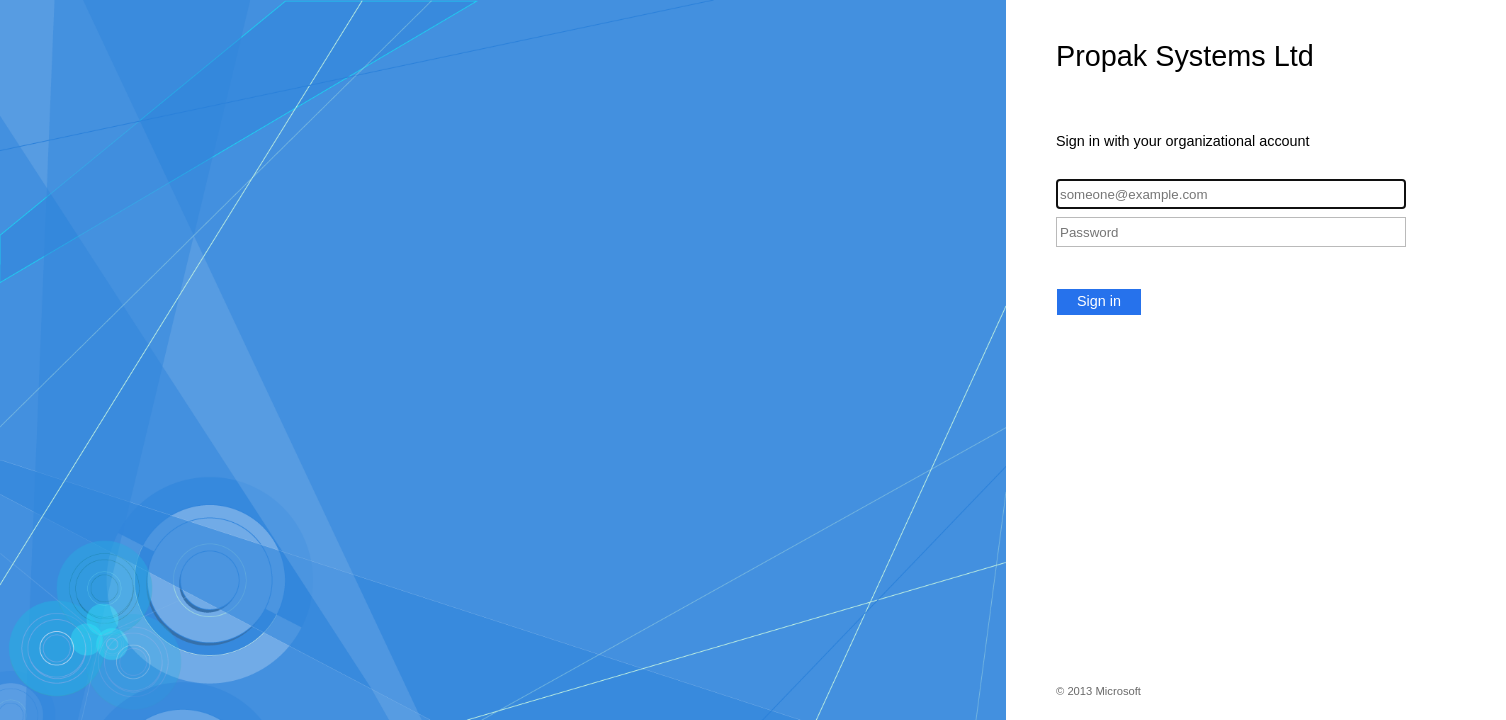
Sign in (1099, 301)
